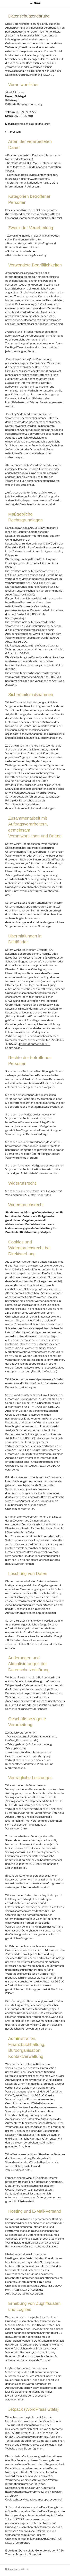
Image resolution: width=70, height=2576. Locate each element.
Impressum (14, 131)
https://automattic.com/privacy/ (24, 2491)
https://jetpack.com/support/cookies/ (39, 2499)
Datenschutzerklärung (17, 2569)
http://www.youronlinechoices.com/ (33, 1540)
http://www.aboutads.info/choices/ (26, 1536)
